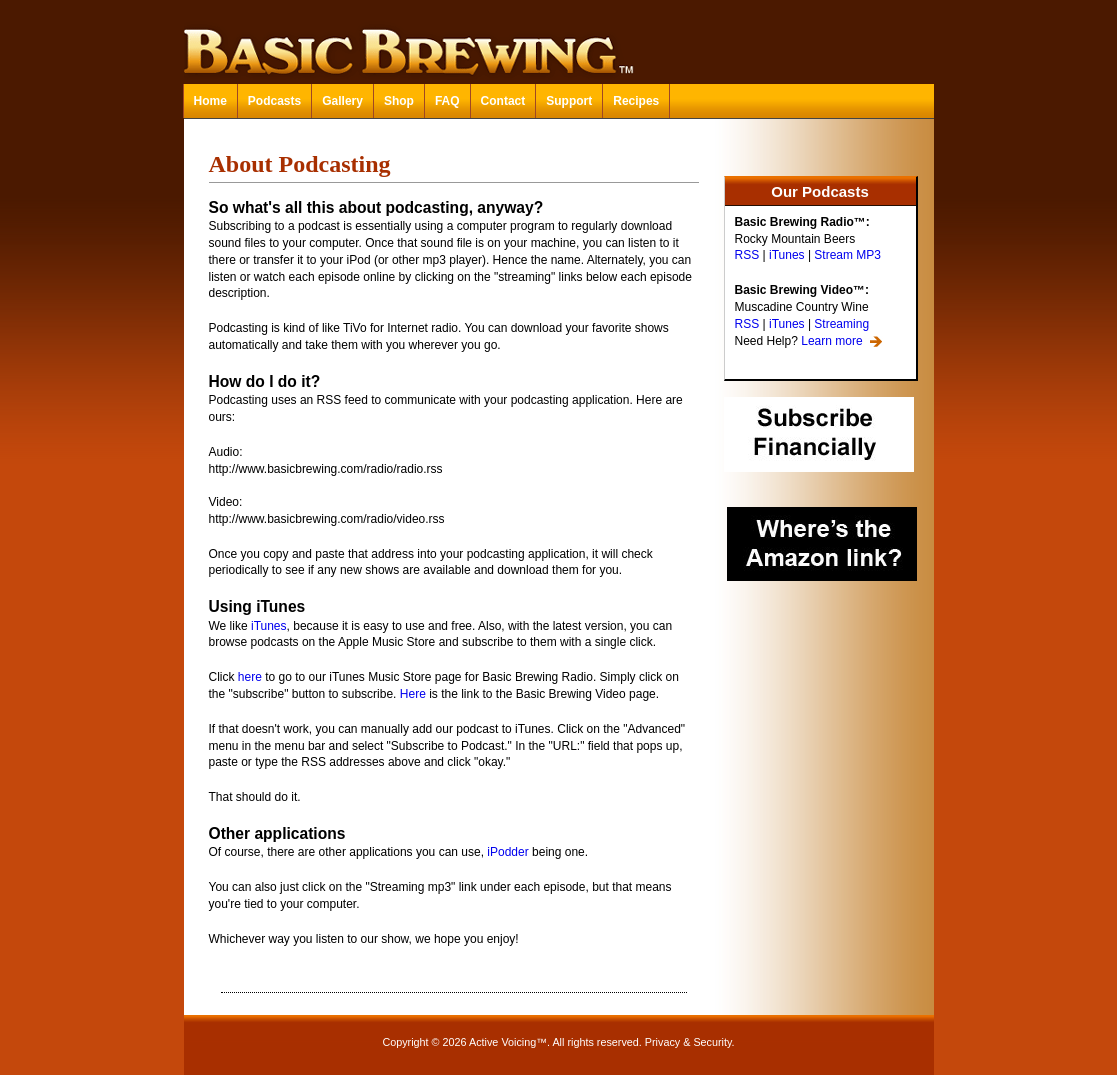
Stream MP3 (847, 255)
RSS (747, 255)
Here (413, 694)
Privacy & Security (688, 1042)
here (250, 677)
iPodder (507, 852)
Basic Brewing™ (559, 40)
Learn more (831, 341)
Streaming (841, 324)
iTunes (787, 255)
